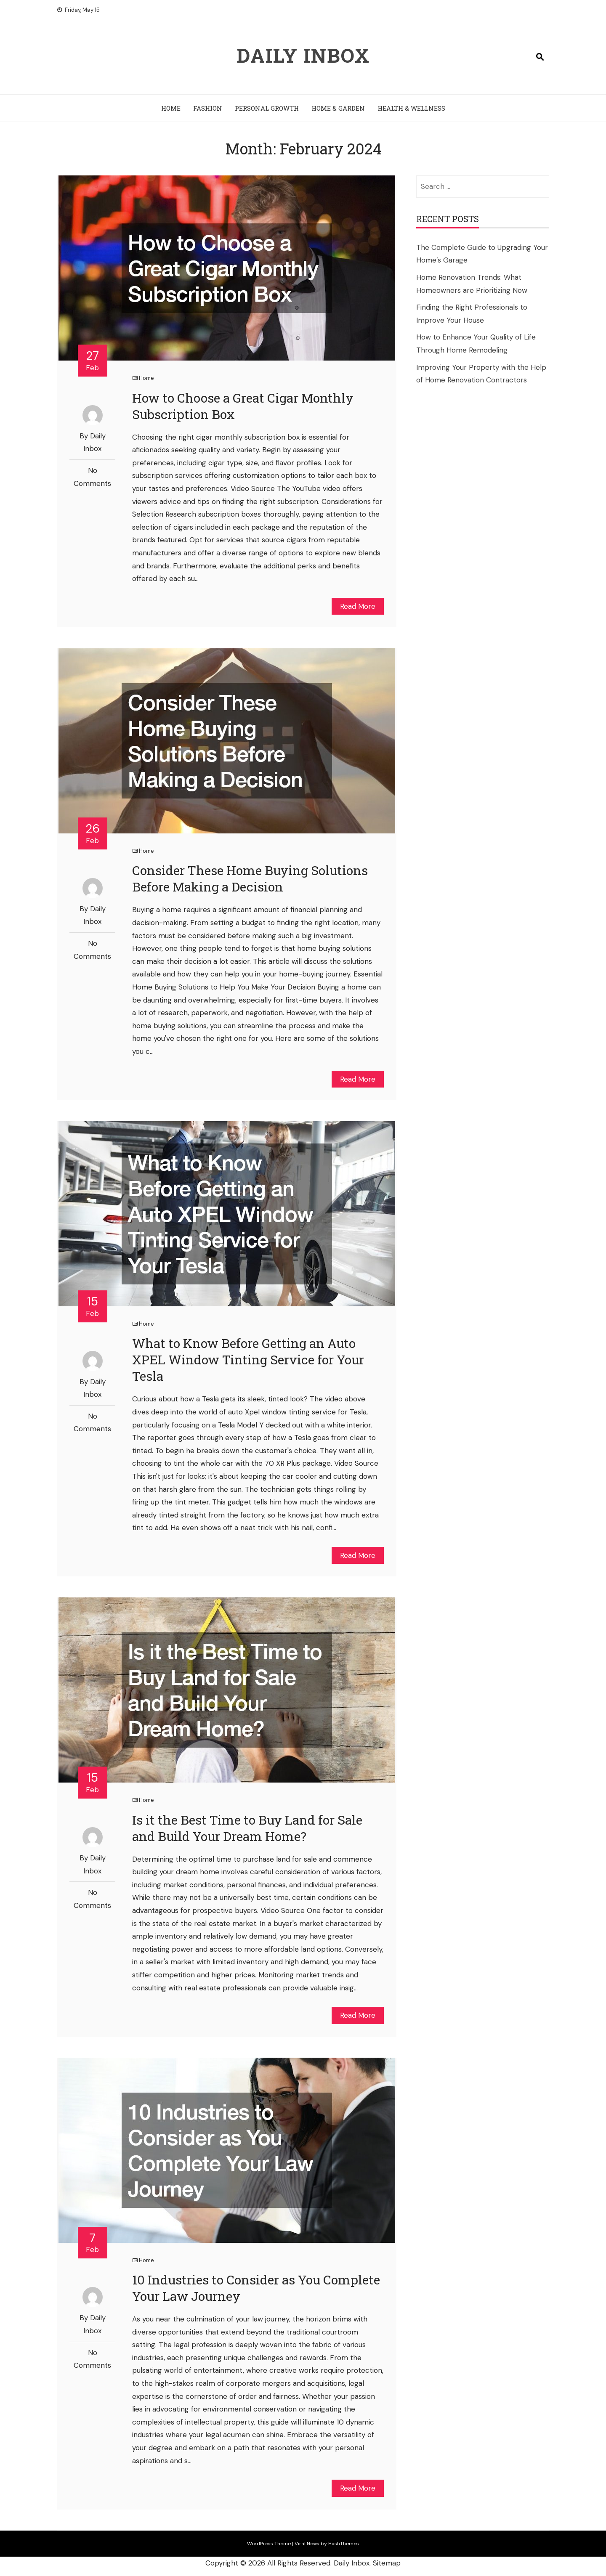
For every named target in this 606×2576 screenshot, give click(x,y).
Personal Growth (267, 108)
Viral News (307, 2543)
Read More (357, 606)
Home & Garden (338, 108)
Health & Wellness (411, 108)
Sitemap (387, 2563)
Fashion (207, 108)
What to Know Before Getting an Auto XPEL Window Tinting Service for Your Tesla (248, 1359)
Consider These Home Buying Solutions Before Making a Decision (250, 878)
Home (171, 108)
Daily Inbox (303, 55)
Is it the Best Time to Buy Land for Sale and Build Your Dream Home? (247, 1828)
